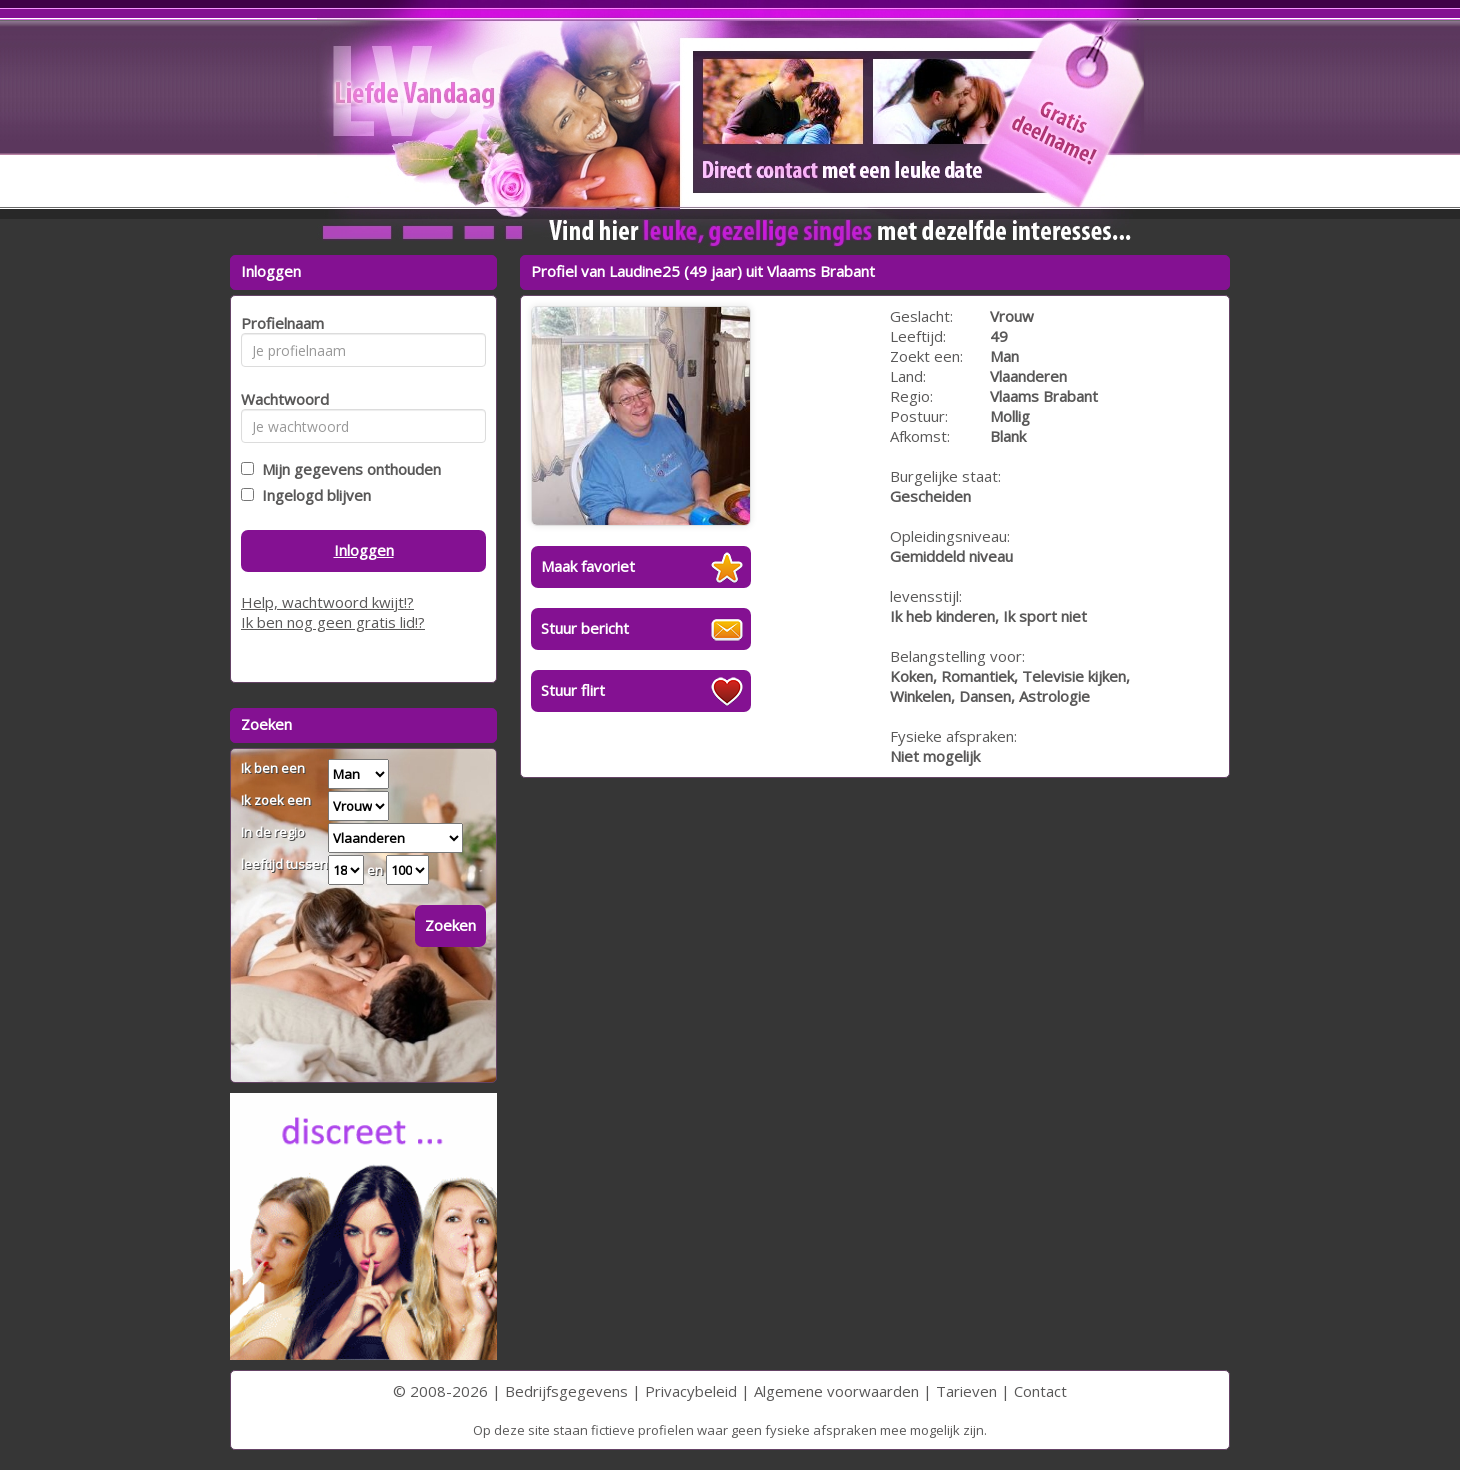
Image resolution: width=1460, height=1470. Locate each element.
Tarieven (966, 1391)
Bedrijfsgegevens (566, 1391)
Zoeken (450, 925)
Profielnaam (279, 323)
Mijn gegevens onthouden (347, 469)
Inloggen (364, 550)
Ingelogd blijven (312, 495)
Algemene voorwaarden (836, 1391)
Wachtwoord (279, 399)
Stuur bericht (585, 628)
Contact (1040, 1391)
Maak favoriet (588, 566)
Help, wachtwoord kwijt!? (327, 602)
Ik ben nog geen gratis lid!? (333, 622)
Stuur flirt (573, 690)
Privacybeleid (691, 1391)
